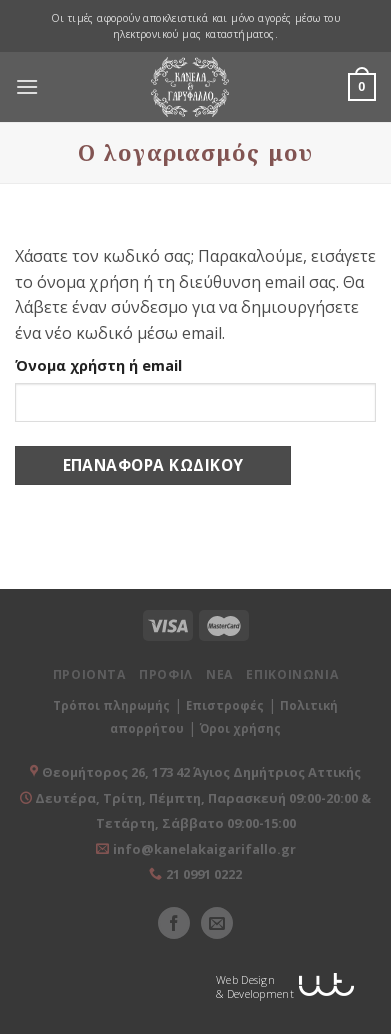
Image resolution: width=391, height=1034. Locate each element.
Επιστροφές (225, 705)
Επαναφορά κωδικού (153, 465)
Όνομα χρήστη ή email (98, 365)
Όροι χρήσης (240, 728)
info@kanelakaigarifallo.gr (204, 849)
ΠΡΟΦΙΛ (166, 674)
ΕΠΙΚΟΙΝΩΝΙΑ (292, 674)
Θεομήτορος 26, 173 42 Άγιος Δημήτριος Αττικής (201, 772)
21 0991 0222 (204, 874)
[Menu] (27, 87)
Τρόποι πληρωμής (111, 705)
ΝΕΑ (219, 674)
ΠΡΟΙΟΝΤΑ (89, 674)
